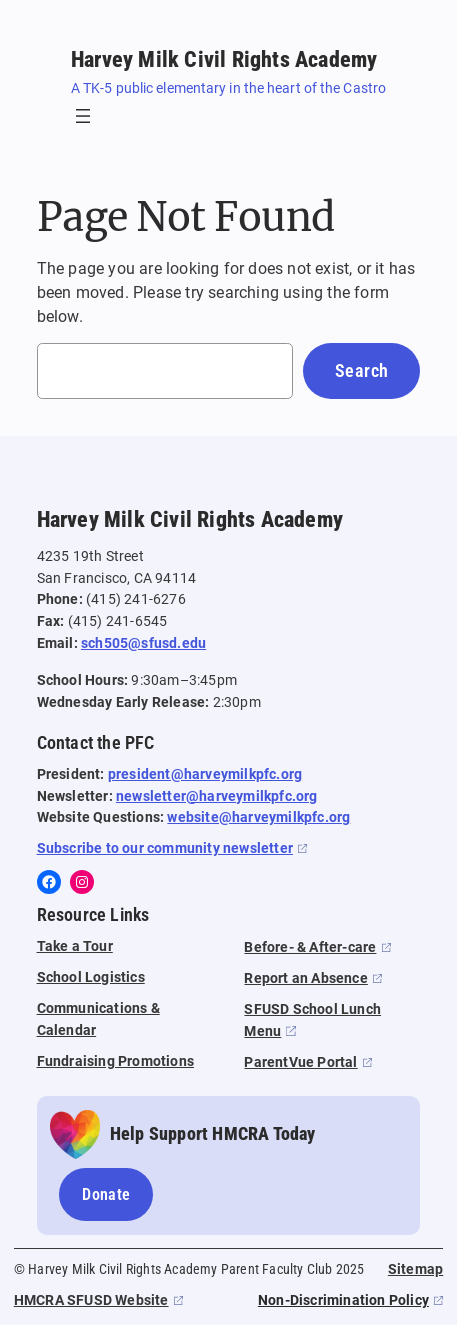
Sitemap (415, 1269)
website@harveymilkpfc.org (258, 817)
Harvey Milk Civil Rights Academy (224, 59)
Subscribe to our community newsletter (165, 848)
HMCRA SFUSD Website (91, 1300)
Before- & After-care (310, 947)
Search (361, 370)
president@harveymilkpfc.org (205, 774)
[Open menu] (83, 116)
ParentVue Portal (300, 1062)
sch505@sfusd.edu (143, 643)
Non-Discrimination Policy (343, 1300)
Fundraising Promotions (115, 1061)
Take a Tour (75, 946)
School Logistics (91, 977)
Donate (106, 1194)
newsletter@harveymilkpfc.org (217, 796)
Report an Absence (305, 978)
